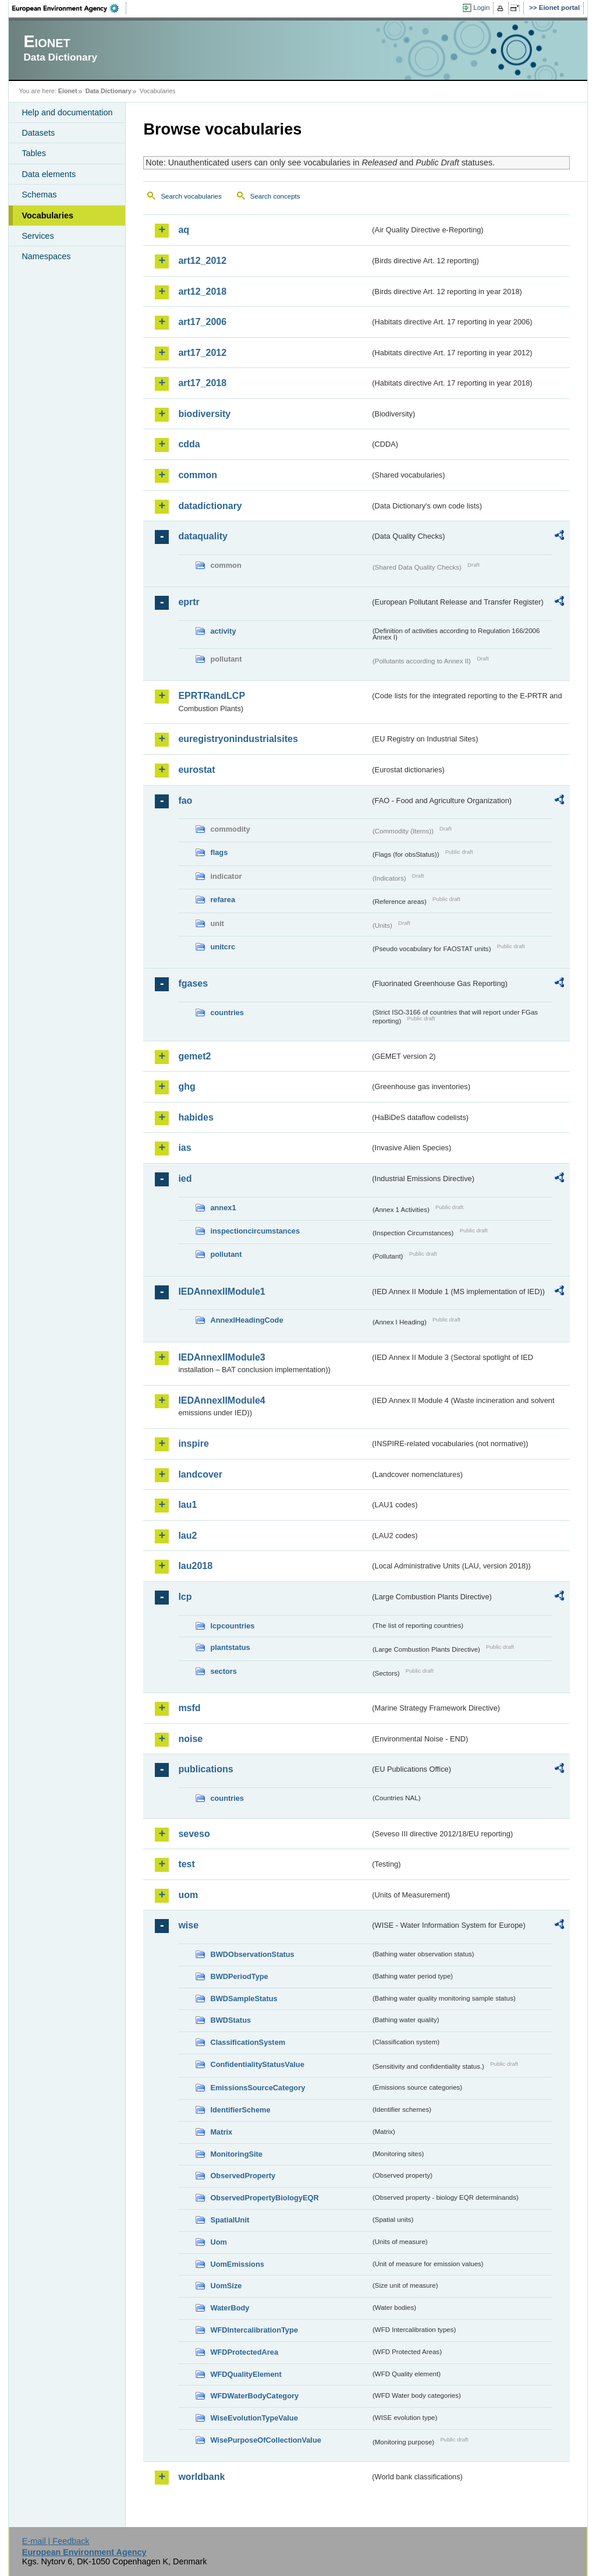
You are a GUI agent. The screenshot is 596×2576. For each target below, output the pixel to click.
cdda (189, 444)
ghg (186, 1086)
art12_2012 (202, 261)
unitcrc (222, 946)
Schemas (39, 194)
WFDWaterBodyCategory (254, 2395)
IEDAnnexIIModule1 (221, 1291)
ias (184, 1148)
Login (481, 7)
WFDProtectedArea (244, 2352)
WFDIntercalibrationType (254, 2330)
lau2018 (195, 1566)
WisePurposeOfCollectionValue (265, 2440)
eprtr (188, 602)
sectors (223, 1671)
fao (185, 800)
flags (219, 852)
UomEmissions (237, 2264)
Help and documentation (67, 112)
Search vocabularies (191, 196)
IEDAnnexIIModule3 (221, 1357)
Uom (218, 2242)
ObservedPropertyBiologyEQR (264, 2197)
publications (205, 1769)
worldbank (201, 2477)
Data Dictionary (109, 90)
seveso (194, 1834)
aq (183, 230)
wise (188, 1925)
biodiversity (204, 414)
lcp (184, 1597)
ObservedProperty (242, 2175)
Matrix (221, 2132)
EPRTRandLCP (211, 696)
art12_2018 (202, 291)
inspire (193, 1443)
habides (195, 1117)
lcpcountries (232, 1625)
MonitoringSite (236, 2154)
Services (38, 236)
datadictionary (210, 506)
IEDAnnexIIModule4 (221, 1400)
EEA (69, 8)
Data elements (49, 174)
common (197, 475)
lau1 (187, 1505)
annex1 (223, 1207)
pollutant (226, 1254)
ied (184, 1178)
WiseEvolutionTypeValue (253, 2418)
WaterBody (229, 2307)
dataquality (202, 536)
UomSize (226, 2285)
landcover (200, 1474)
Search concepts (275, 196)
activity (223, 631)
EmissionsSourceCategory (257, 2087)
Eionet (67, 90)
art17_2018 (202, 383)
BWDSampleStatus (243, 1998)
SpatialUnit (229, 2219)
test (186, 1864)
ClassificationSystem (247, 2042)
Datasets (38, 132)
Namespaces (46, 256)
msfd (189, 1708)
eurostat (196, 770)
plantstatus (230, 1647)
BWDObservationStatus (252, 1954)
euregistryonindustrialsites (237, 739)
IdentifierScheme (240, 2109)
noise (190, 1739)
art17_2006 (202, 322)
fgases (193, 983)
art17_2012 (202, 353)
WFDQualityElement (245, 2374)
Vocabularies (47, 215)
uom (188, 1895)
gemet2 (194, 1056)
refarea (222, 899)
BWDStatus (230, 2020)
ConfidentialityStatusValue (257, 2064)
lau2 (187, 1535)
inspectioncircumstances (255, 1231)
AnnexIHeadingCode (246, 1320)
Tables (34, 153)
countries (227, 1012)
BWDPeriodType (239, 1976)
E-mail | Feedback (56, 2541)
